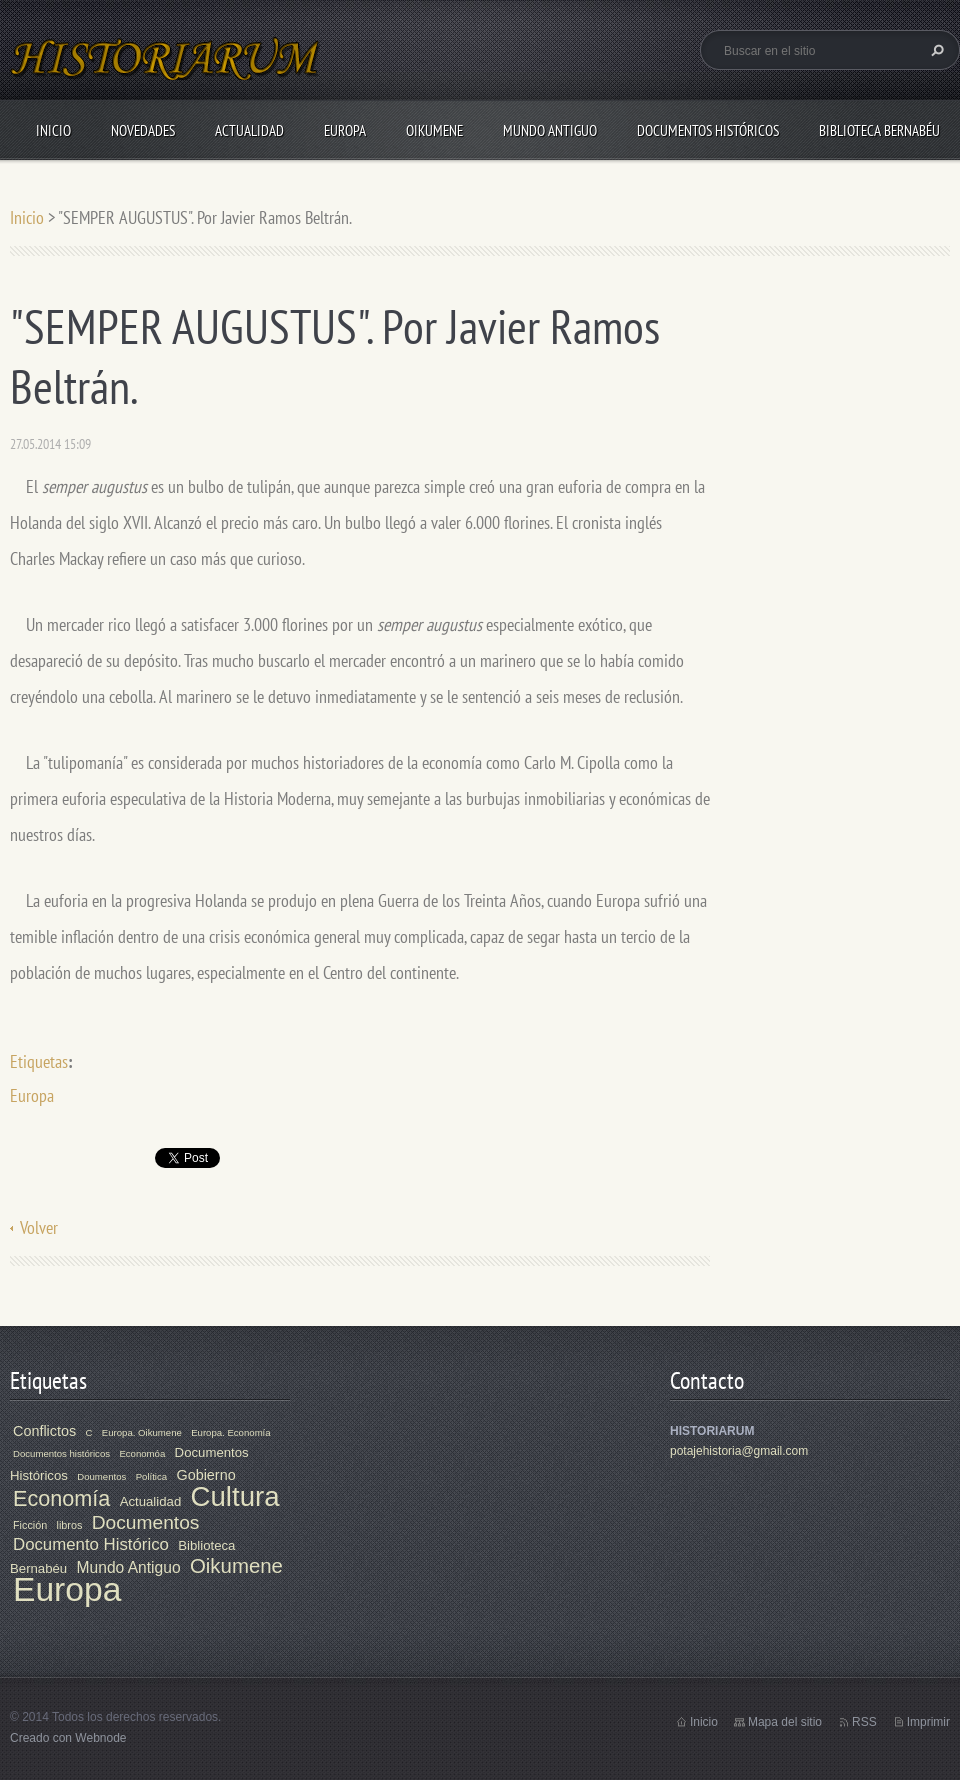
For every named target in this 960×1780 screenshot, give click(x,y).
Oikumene (434, 130)
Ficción (30, 1525)
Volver (39, 1227)
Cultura (235, 1496)
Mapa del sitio (785, 1722)
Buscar (935, 50)
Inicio (53, 130)
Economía (61, 1498)
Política (151, 1476)
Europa (345, 130)
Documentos (146, 1522)
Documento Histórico (91, 1544)
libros (70, 1525)
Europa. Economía (230, 1432)
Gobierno (205, 1475)
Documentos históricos (61, 1453)
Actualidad (249, 130)
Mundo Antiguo (550, 130)
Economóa (142, 1453)
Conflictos (44, 1431)
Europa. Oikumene (142, 1432)
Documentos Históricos (708, 130)
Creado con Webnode (68, 1738)
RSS (864, 1722)
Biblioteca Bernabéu (879, 130)
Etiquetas (39, 1061)
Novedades (143, 130)
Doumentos (101, 1476)
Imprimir (928, 1722)
